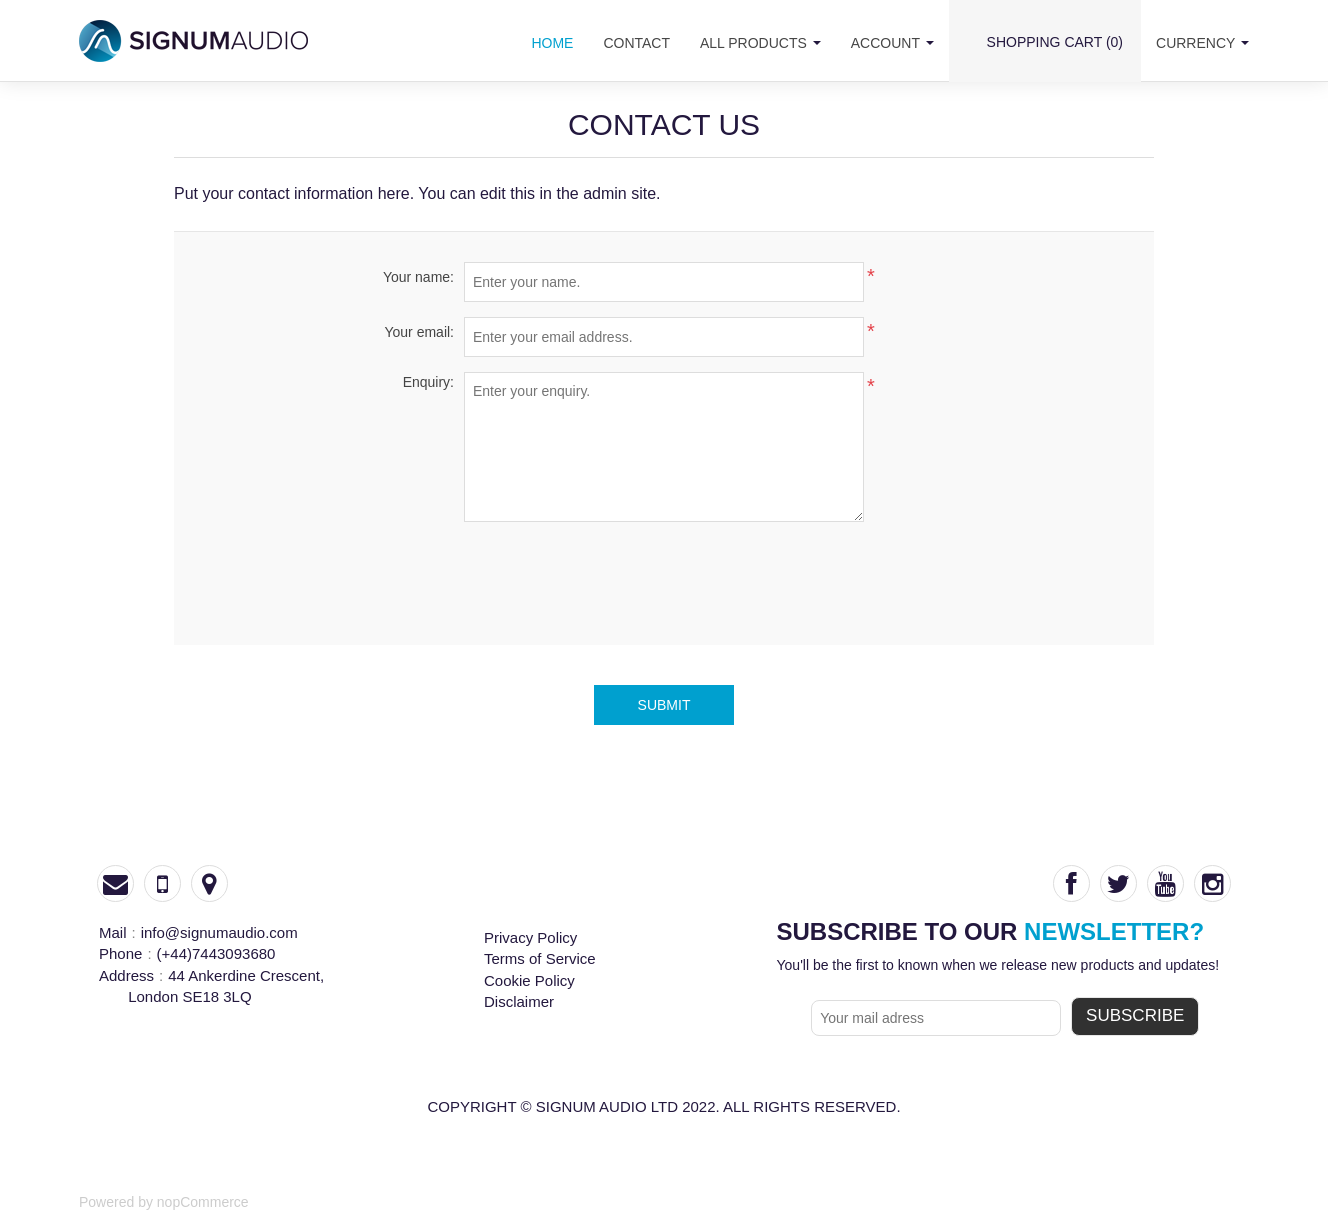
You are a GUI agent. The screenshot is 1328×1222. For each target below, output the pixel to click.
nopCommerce (203, 1202)
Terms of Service (540, 958)
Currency (1202, 43)
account (892, 43)
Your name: (418, 277)
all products (760, 43)
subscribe (1135, 1015)
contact (636, 43)
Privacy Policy (530, 937)
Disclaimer (519, 1001)
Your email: (419, 332)
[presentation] (664, 576)
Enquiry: (428, 382)
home (552, 43)
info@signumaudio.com (219, 932)
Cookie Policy (529, 980)
